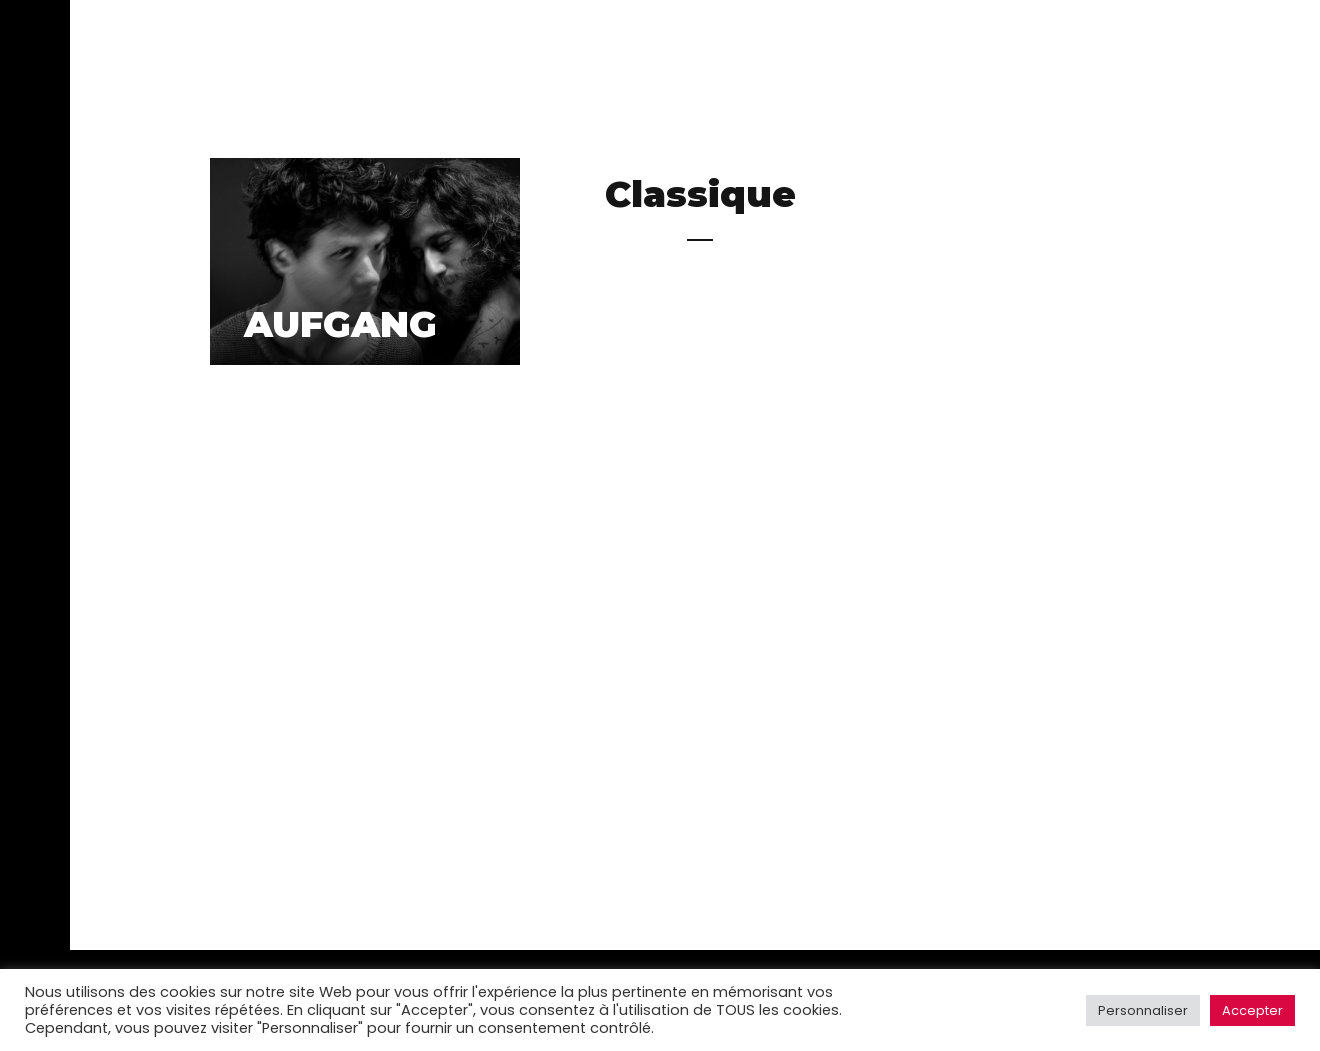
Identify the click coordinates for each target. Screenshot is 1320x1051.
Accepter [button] (1252, 1010)
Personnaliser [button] (1143, 1010)
